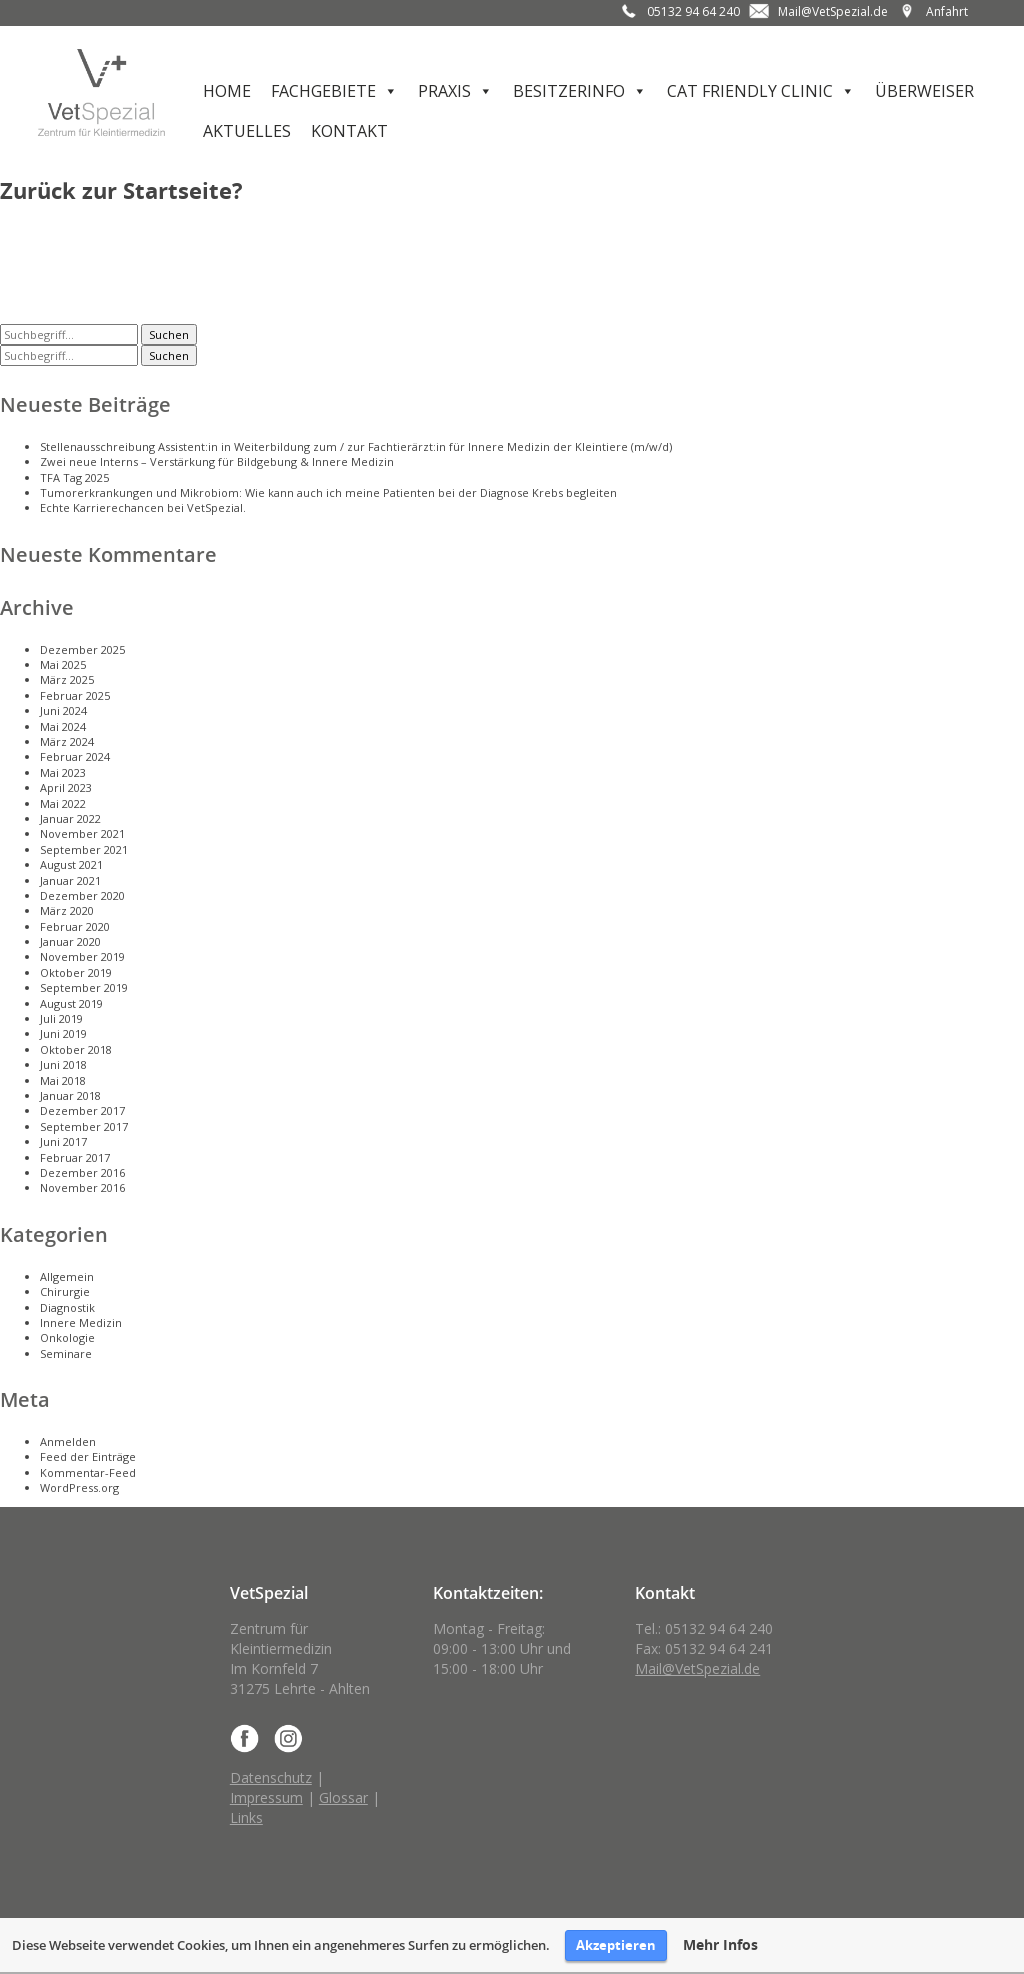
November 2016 (82, 1187)
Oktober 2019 (76, 972)
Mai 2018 (63, 1080)
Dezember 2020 (82, 895)
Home (228, 91)
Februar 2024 (75, 756)
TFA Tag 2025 (74, 477)
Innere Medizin (81, 1322)
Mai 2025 (63, 664)
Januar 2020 (70, 941)
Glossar (343, 1797)
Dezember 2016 (82, 1172)
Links (246, 1817)
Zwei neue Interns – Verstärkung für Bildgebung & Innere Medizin (217, 461)
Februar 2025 (75, 695)
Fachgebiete (324, 91)
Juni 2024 (63, 710)
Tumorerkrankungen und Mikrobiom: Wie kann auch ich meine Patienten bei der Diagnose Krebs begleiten (328, 492)
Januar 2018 (70, 1095)
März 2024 (67, 741)
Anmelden (68, 1441)
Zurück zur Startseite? (121, 190)
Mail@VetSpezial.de (833, 11)
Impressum (266, 1797)
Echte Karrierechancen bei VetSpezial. (143, 507)
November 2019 (82, 956)
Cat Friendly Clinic (751, 91)
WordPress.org (79, 1487)
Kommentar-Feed (88, 1472)
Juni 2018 (63, 1064)
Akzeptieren (616, 1945)
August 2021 (71, 864)
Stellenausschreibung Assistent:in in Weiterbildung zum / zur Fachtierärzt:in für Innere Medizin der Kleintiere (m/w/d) (356, 446)
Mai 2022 (63, 803)
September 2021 (84, 849)
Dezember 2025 (82, 649)
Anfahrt (947, 11)
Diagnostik (67, 1307)
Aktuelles (248, 131)
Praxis (445, 91)
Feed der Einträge (88, 1456)
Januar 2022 (70, 818)
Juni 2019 (63, 1033)
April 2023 (66, 787)
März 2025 (67, 679)
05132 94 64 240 (693, 11)
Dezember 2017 (82, 1110)
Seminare (66, 1353)
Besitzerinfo (570, 91)
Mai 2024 (63, 726)
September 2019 (84, 987)
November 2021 (82, 833)
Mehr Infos (720, 1945)
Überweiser (925, 91)
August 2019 (71, 1003)
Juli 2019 (61, 1018)
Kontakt (350, 131)
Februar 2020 (75, 926)
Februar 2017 (75, 1157)
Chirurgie (65, 1291)
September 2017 (84, 1126)
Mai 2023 (63, 772)
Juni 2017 (63, 1141)
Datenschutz (271, 1777)
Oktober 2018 (76, 1049)
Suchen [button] (169, 334)
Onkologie (67, 1337)
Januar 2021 (70, 880)
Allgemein (67, 1276)
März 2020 (67, 910)
